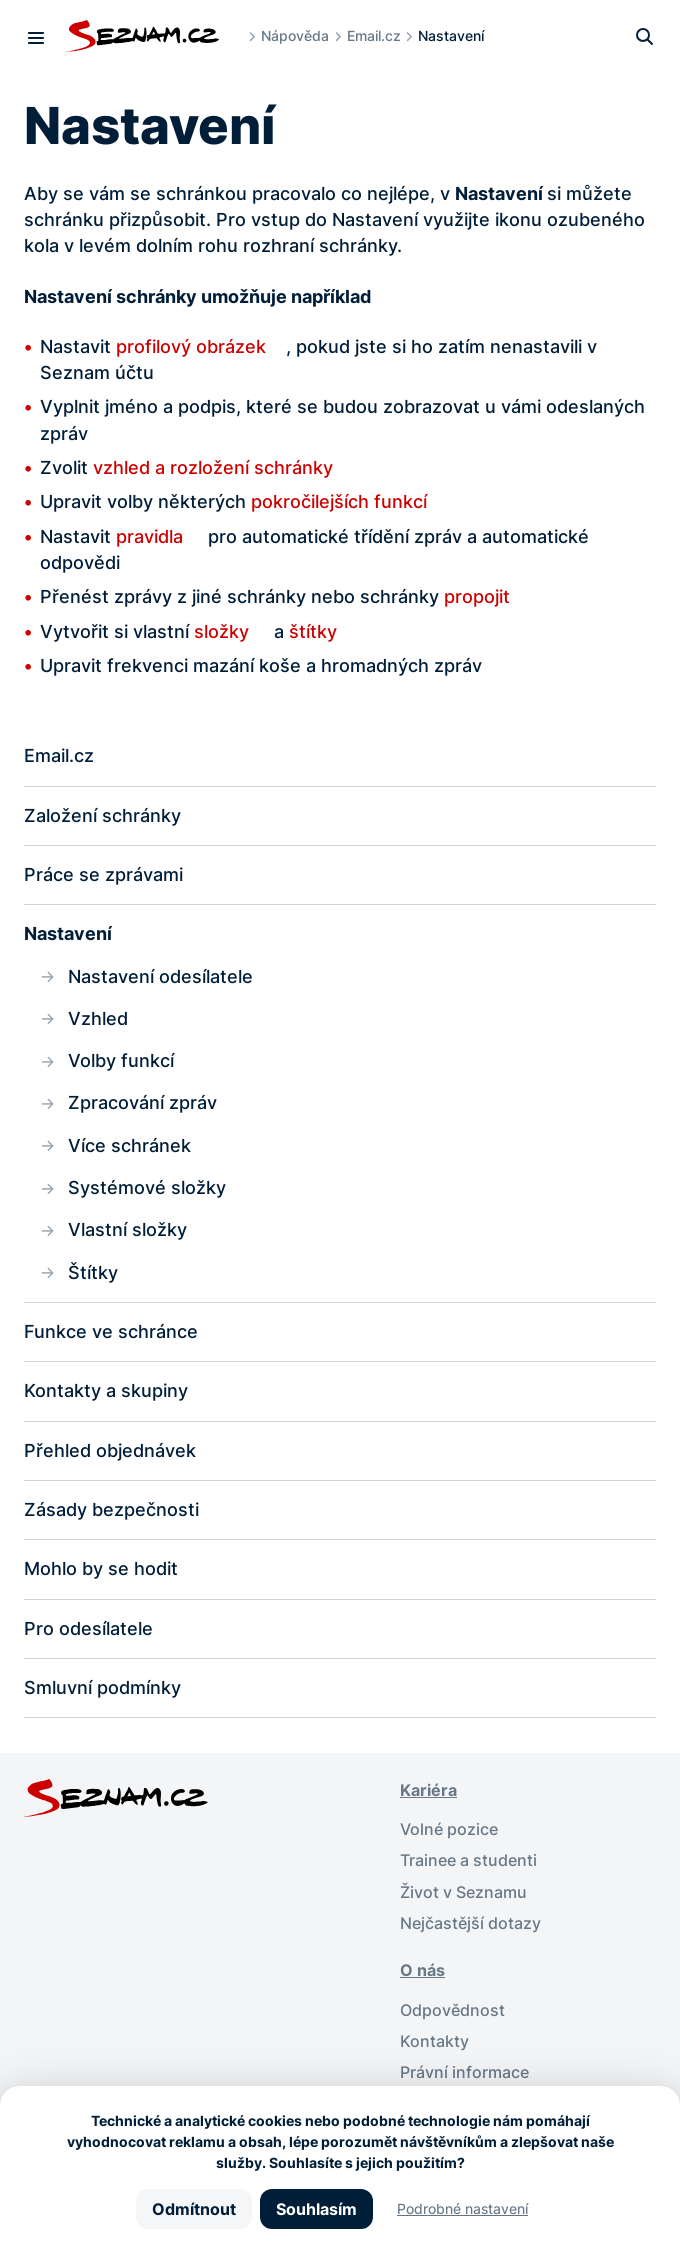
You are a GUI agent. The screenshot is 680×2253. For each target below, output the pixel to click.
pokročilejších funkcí (339, 501)
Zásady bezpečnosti (111, 1509)
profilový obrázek (191, 346)
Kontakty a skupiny (106, 1390)
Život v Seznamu (463, 1892)
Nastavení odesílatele (160, 976)
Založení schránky (102, 815)
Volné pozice (449, 1829)
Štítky (93, 1272)
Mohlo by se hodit (101, 1568)
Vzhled (98, 1018)
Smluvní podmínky (102, 1687)
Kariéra (428, 1790)
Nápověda (295, 35)
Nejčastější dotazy (470, 1923)
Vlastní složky (127, 1229)
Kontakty (434, 2041)
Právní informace (464, 2072)
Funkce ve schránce (111, 1331)
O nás (422, 1970)
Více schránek (129, 1145)
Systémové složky (147, 1187)
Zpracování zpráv (142, 1102)
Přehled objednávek (110, 1450)
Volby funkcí (121, 1060)
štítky (313, 631)
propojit (477, 596)
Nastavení (68, 933)
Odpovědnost (452, 2010)
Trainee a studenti (468, 1860)
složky (221, 631)
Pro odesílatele (88, 1628)
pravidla (152, 536)
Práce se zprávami (103, 874)
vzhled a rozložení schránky (213, 467)
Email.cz (374, 35)
